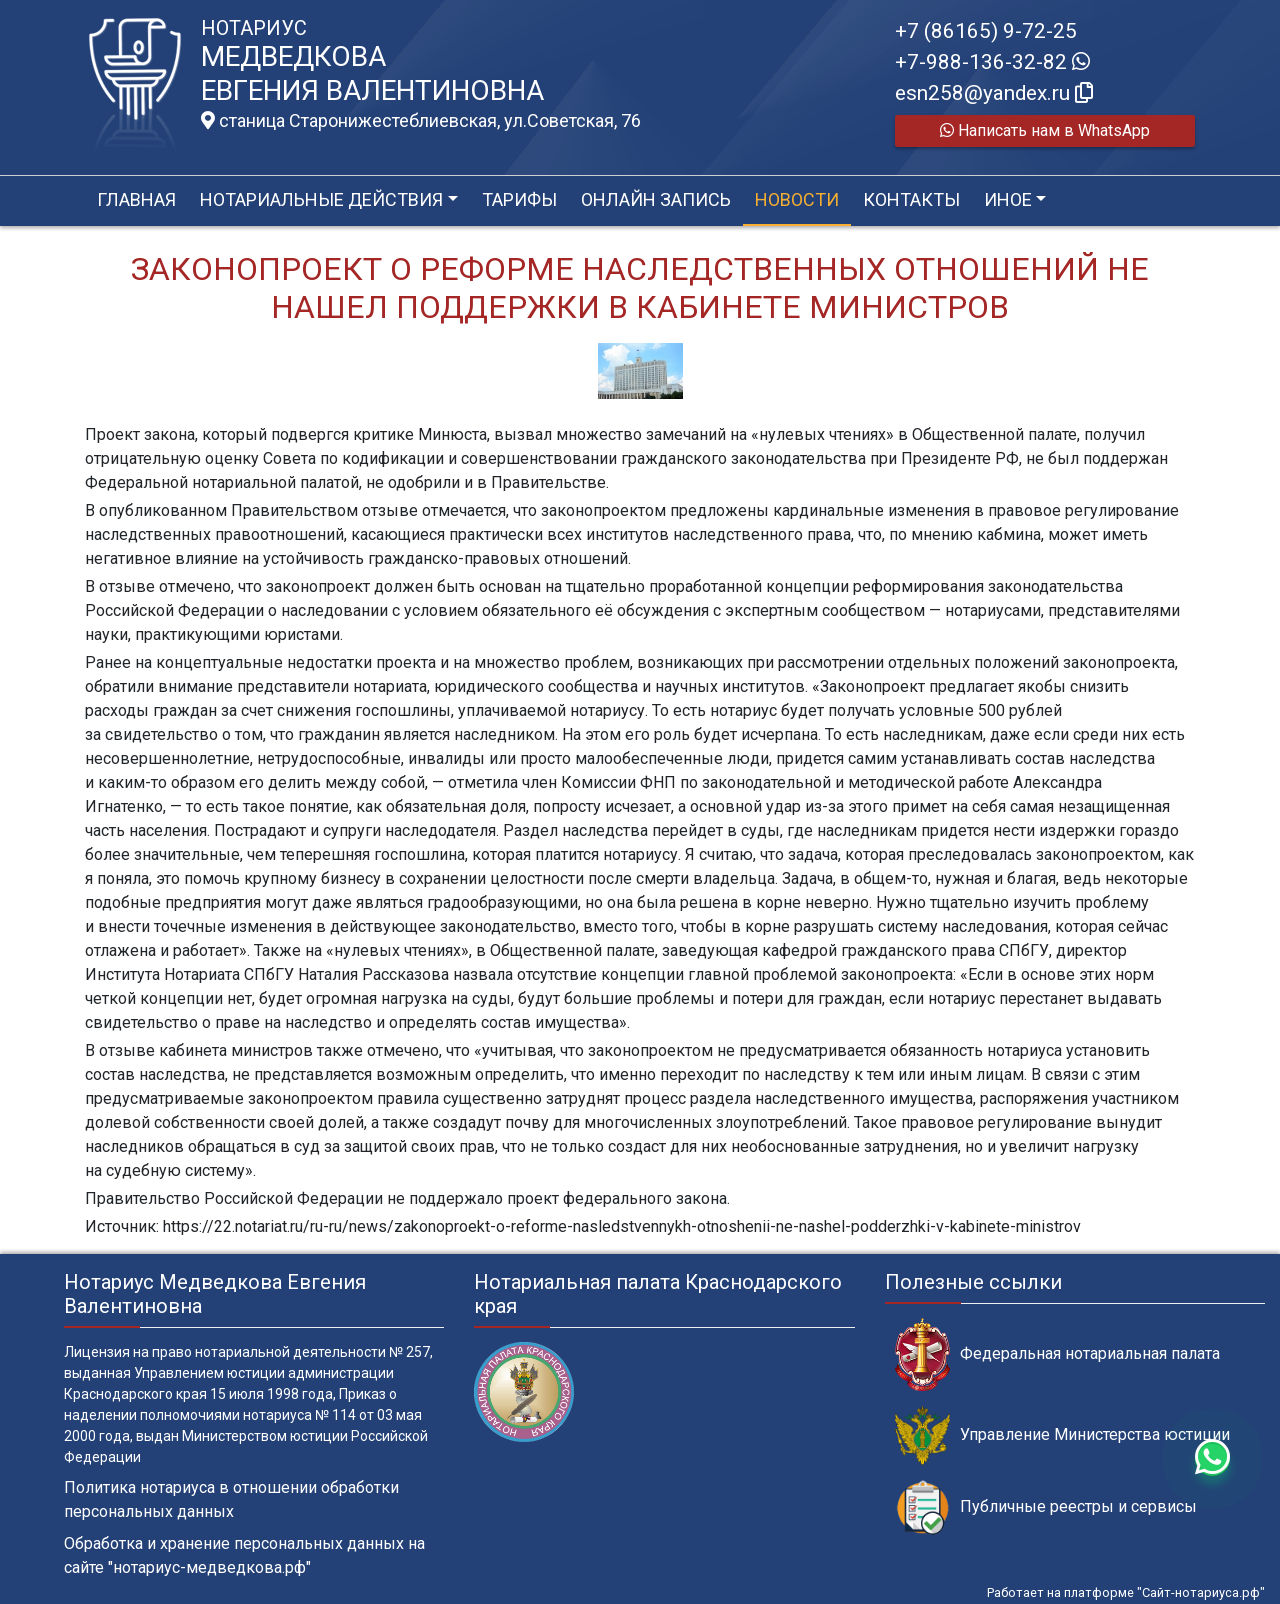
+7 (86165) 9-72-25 (986, 31)
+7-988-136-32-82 (992, 62)
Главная (136, 199)
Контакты (911, 199)
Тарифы (519, 199)
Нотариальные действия (321, 199)
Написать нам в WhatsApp (1045, 130)
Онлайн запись (656, 199)
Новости (797, 199)
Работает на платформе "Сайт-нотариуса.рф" (1126, 1592)
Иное (1008, 199)
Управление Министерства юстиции (1062, 1435)
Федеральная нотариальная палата (1057, 1354)
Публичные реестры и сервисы (1046, 1507)
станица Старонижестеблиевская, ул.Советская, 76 (421, 121)
